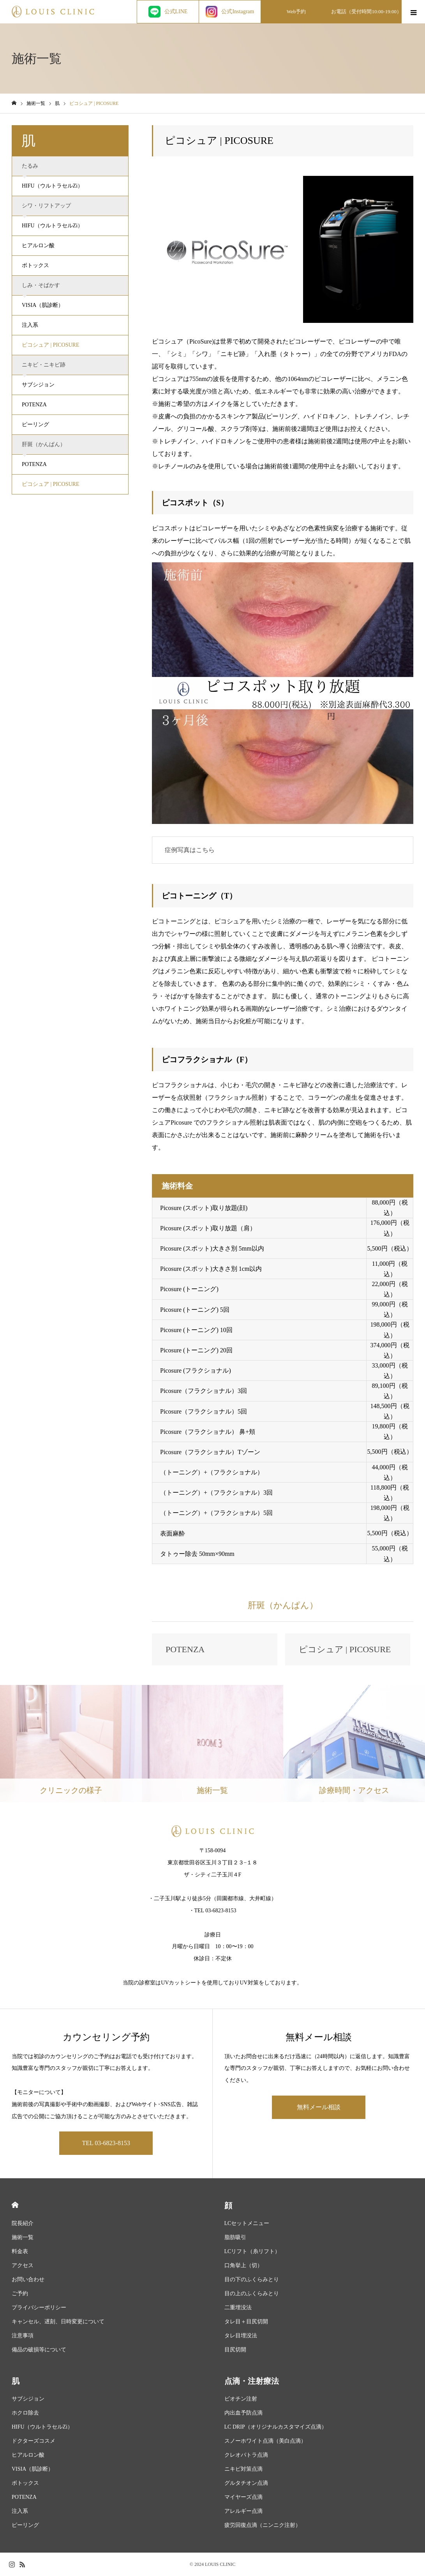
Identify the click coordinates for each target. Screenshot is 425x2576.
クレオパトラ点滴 (246, 2455)
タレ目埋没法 (240, 2336)
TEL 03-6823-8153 (106, 2143)
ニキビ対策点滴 (243, 2469)
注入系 (30, 325)
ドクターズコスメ (33, 2441)
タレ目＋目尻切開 (246, 2321)
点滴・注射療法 (251, 2381)
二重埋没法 (238, 2307)
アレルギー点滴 (243, 2511)
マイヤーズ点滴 (243, 2497)
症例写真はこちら (190, 850)
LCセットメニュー (247, 2223)
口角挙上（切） (243, 2265)
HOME (15, 2205)
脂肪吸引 (235, 2237)
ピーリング (35, 424)
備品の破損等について (39, 2350)
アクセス (23, 2265)
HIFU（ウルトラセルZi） (52, 186)
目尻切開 (235, 2350)
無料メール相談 (318, 2107)
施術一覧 (23, 2237)
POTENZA (34, 404)
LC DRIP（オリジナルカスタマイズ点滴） (275, 2427)
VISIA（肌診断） (42, 305)
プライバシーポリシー (39, 2307)
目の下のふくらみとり (251, 2279)
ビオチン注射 (240, 2399)
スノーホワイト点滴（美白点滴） (265, 2441)
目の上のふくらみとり (251, 2293)
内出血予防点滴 (243, 2413)
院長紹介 (23, 2223)
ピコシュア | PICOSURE (50, 345)
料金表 (20, 2251)
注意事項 (23, 2336)
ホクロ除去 (25, 2413)
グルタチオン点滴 (246, 2483)
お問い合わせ (28, 2279)
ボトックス (35, 265)
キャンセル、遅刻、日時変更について (58, 2321)
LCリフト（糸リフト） (252, 2251)
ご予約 (20, 2293)
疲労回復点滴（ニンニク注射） (262, 2525)
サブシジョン (38, 385)
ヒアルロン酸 (38, 245)
